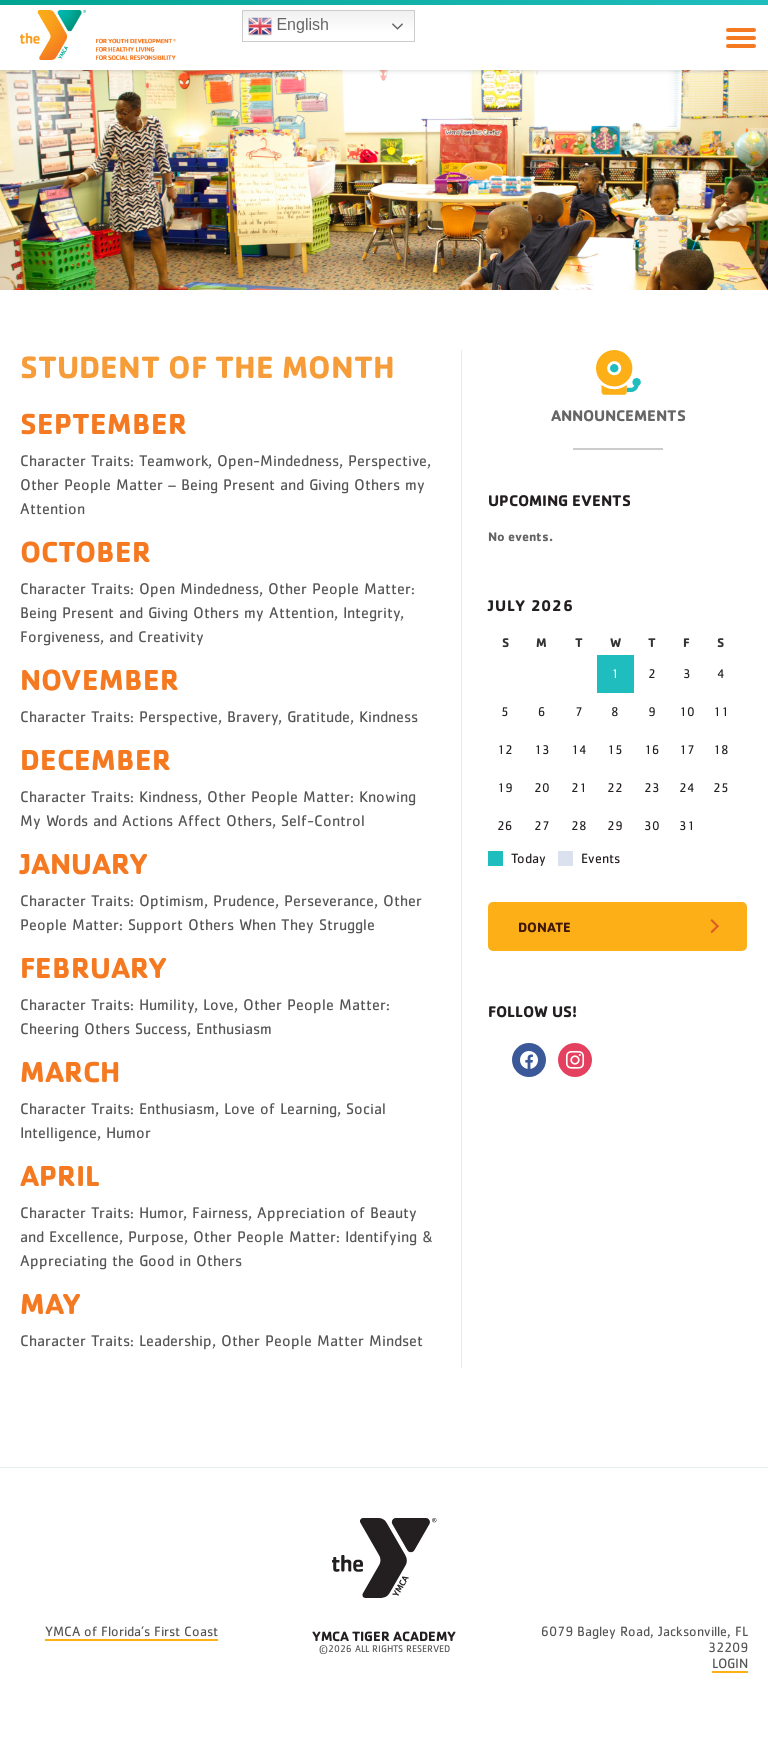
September (103, 422)
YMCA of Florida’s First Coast (131, 1632)
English (288, 26)
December (95, 758)
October (85, 550)
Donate (544, 926)
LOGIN (730, 1664)
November (99, 678)
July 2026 (531, 605)
